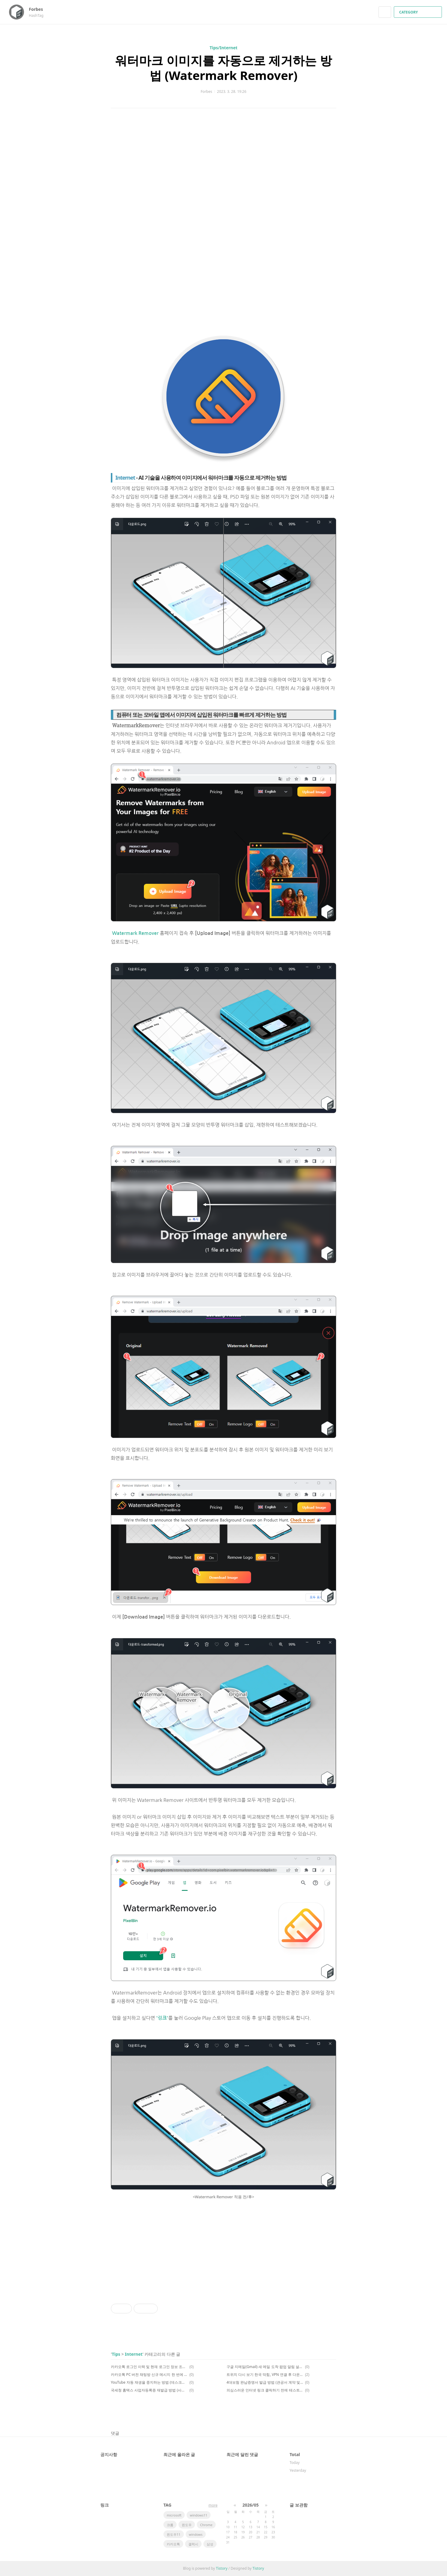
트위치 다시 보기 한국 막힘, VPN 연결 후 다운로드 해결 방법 (265, 2374)
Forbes (39, 9)
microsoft (174, 2515)
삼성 (210, 2544)
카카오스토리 (321, 2412)
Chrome (206, 2525)
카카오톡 (173, 2544)
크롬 (170, 2525)
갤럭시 (193, 2544)
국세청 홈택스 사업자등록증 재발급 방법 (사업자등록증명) (149, 2390)
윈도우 (187, 2525)
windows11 (198, 2515)
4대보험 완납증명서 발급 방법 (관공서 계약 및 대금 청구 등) (265, 2382)
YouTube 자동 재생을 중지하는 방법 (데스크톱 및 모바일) (149, 2382)
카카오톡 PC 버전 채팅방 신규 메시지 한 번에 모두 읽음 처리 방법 (149, 2374)
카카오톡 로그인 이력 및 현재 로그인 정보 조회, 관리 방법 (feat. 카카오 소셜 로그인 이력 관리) (149, 2366)
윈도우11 (174, 2534)
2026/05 (250, 2505)
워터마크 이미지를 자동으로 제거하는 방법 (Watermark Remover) (223, 68)
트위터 (331, 2412)
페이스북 (310, 2412)
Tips (116, 2354)
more (212, 2505)
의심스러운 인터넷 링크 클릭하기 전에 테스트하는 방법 (265, 2390)
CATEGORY (418, 12)
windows (195, 2534)
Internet (134, 2354)
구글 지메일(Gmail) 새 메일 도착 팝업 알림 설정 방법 (265, 2366)
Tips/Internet (224, 47)
